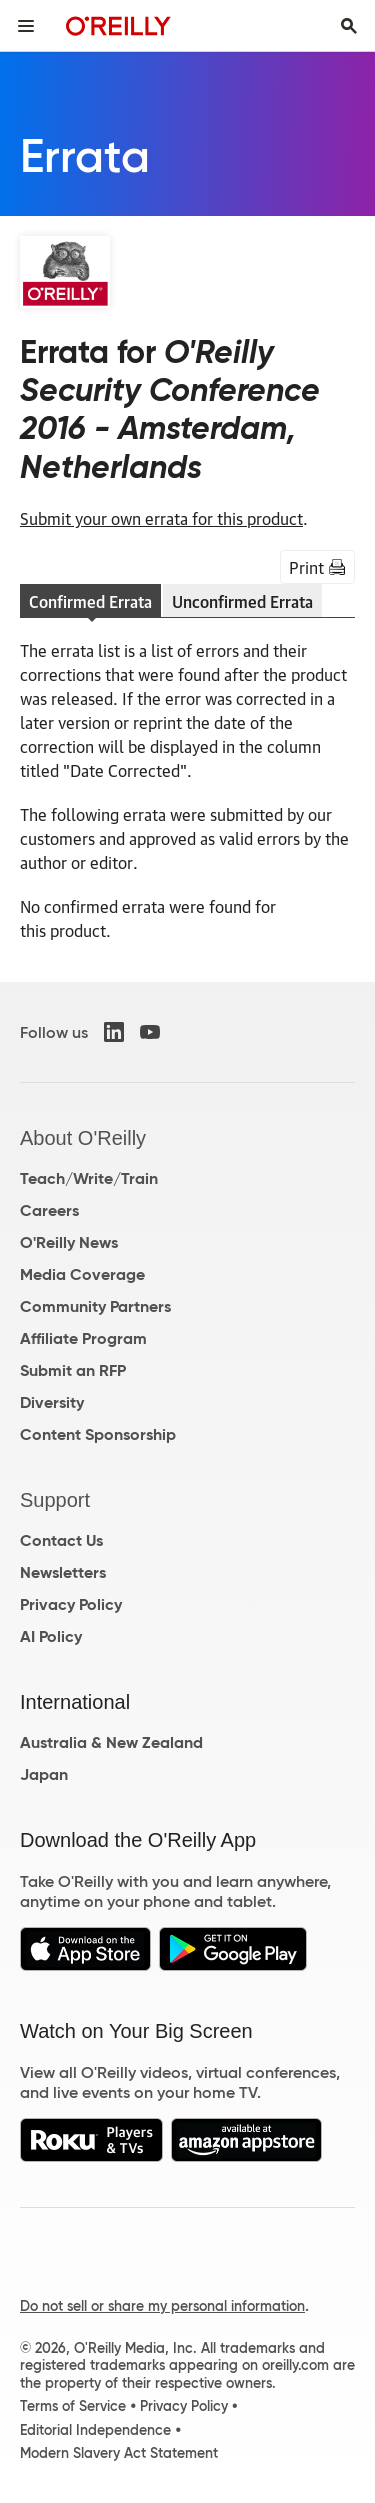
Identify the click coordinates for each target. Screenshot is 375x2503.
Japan (44, 1774)
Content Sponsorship (98, 1434)
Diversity (52, 1402)
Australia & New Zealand (111, 1742)
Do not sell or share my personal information (162, 2306)
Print (317, 567)
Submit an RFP (73, 1370)
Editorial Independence (95, 2430)
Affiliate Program (83, 1338)
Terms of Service (73, 2406)
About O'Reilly (83, 1138)
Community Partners (95, 1306)
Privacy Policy (71, 1604)
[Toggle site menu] (26, 26)
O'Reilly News (69, 1242)
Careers (49, 1210)
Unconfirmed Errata (242, 601)
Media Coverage (82, 1274)
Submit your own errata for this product (161, 518)
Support (55, 1500)
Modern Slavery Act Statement (119, 2453)
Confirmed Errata (90, 601)
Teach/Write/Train (89, 1178)
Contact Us (61, 1540)
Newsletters (63, 1572)
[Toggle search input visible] (349, 26)
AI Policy (51, 1636)
